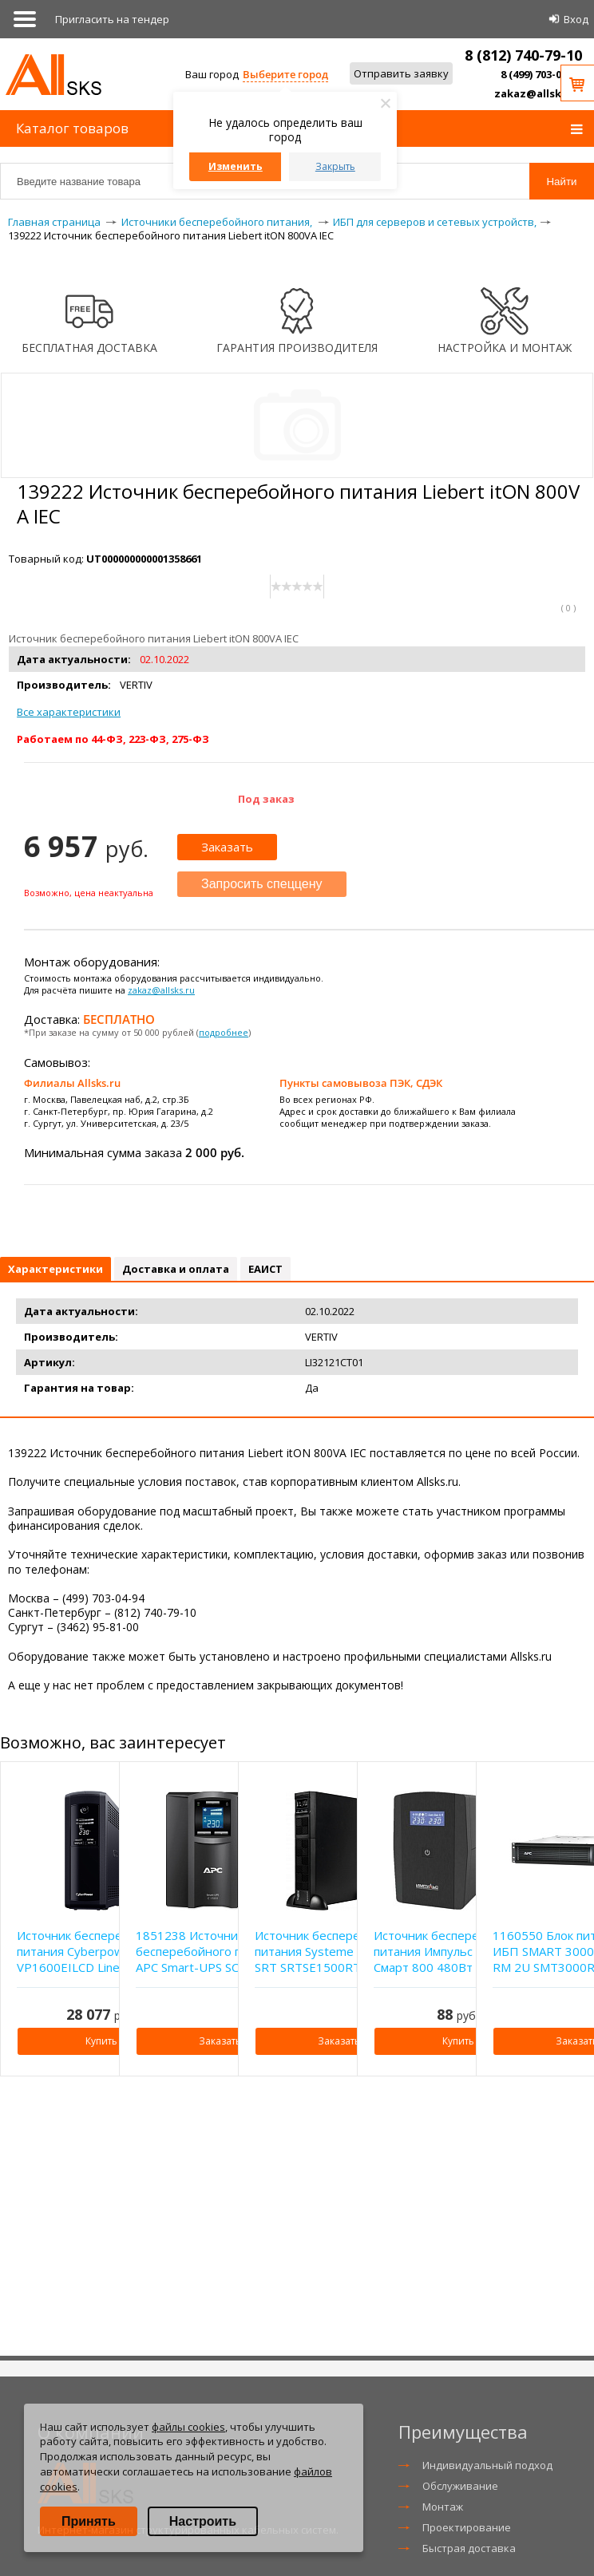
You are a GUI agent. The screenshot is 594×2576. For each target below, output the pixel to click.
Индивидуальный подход (487, 2465)
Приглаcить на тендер (112, 19)
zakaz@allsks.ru (538, 93)
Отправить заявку (401, 73)
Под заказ (266, 799)
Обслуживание (460, 2486)
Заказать (227, 847)
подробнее (223, 1032)
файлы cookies (188, 2427)
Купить (101, 2041)
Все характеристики (69, 712)
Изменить (235, 166)
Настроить (202, 2521)
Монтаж (442, 2506)
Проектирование (466, 2527)
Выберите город (285, 74)
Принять (88, 2521)
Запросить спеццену (262, 884)
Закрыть (335, 166)
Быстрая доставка (469, 2548)
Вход (576, 19)
